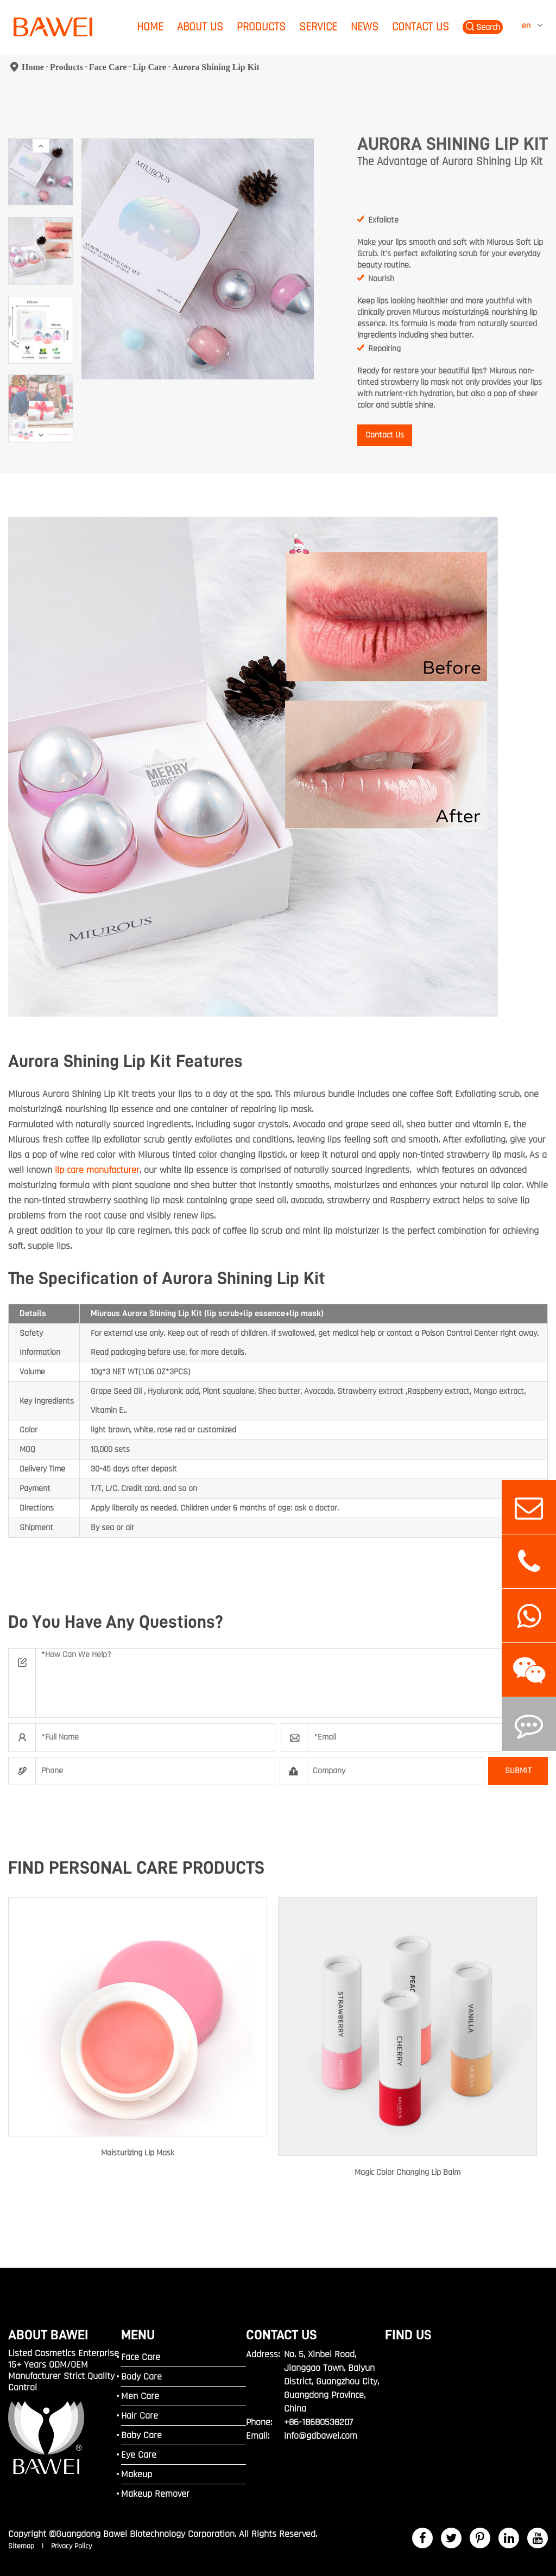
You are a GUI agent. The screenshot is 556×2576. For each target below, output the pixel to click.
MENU (138, 2335)
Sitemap (22, 2546)
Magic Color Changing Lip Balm (407, 2172)
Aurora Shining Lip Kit (216, 67)
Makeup (136, 2474)
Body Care (141, 2376)
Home (150, 27)
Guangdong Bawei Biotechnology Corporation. (146, 2534)
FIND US (408, 2335)
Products (261, 27)
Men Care (140, 2396)
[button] (41, 146)
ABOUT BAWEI (48, 2335)
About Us (200, 27)
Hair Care (139, 2415)
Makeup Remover (155, 2494)
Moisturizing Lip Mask (137, 2153)
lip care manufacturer (97, 1170)
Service (318, 27)
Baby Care (141, 2435)
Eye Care (138, 2454)
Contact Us (420, 27)
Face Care (108, 67)
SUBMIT (518, 1770)
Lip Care (149, 67)
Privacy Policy (71, 2546)
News (364, 27)
